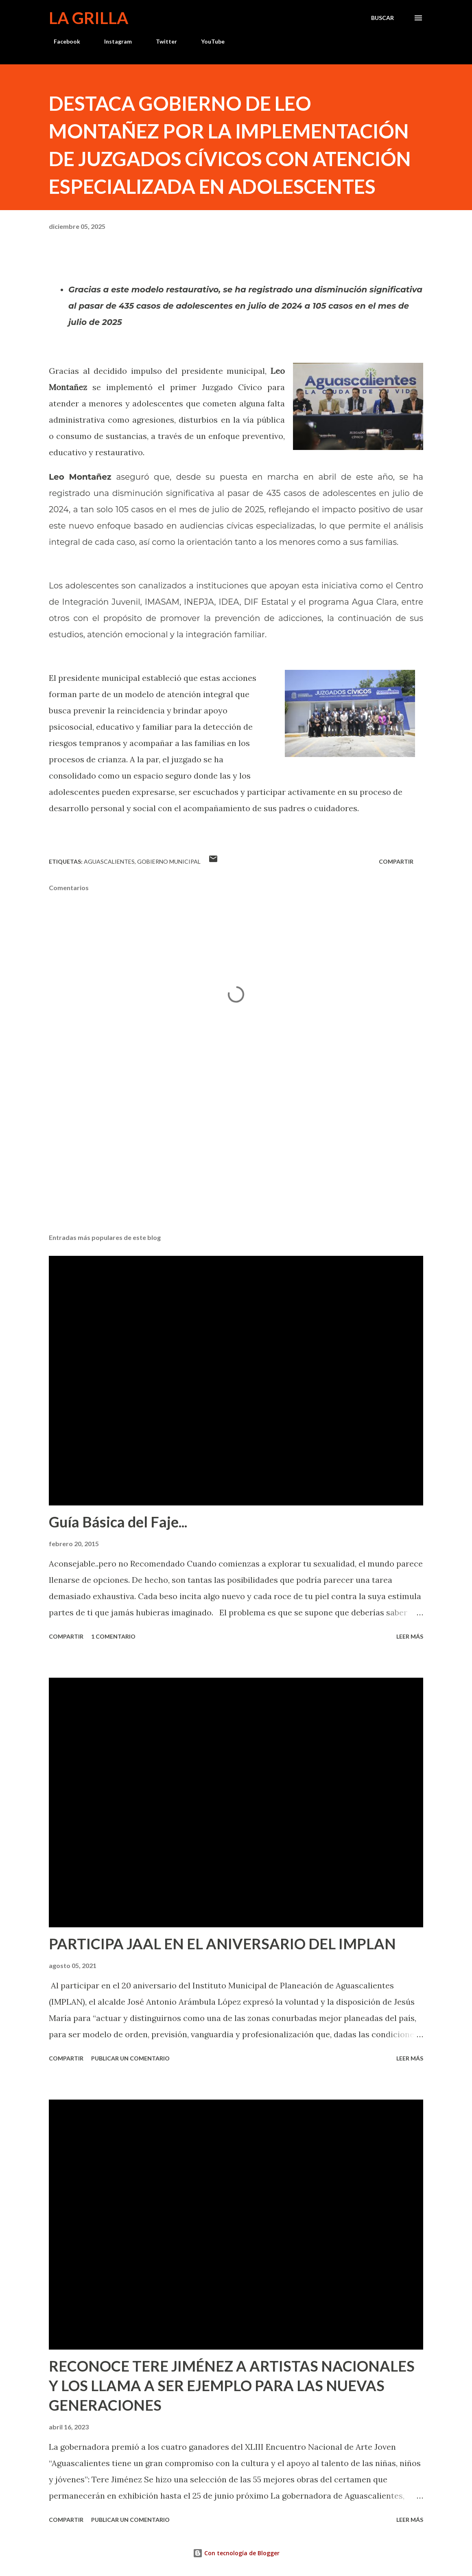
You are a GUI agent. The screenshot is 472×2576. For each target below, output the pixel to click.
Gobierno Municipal (169, 861)
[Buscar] (382, 18)
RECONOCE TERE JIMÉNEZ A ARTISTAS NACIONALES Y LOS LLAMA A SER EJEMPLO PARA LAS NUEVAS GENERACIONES (232, 2385)
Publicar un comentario (130, 2058)
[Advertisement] (236, 1163)
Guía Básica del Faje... (118, 1522)
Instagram (113, 41)
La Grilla (88, 18)
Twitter (161, 41)
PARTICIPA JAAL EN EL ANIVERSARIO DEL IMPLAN (222, 1944)
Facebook (62, 41)
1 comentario (113, 1636)
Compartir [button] (396, 861)
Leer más (409, 1636)
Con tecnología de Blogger (236, 2553)
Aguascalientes (109, 861)
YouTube (208, 41)
